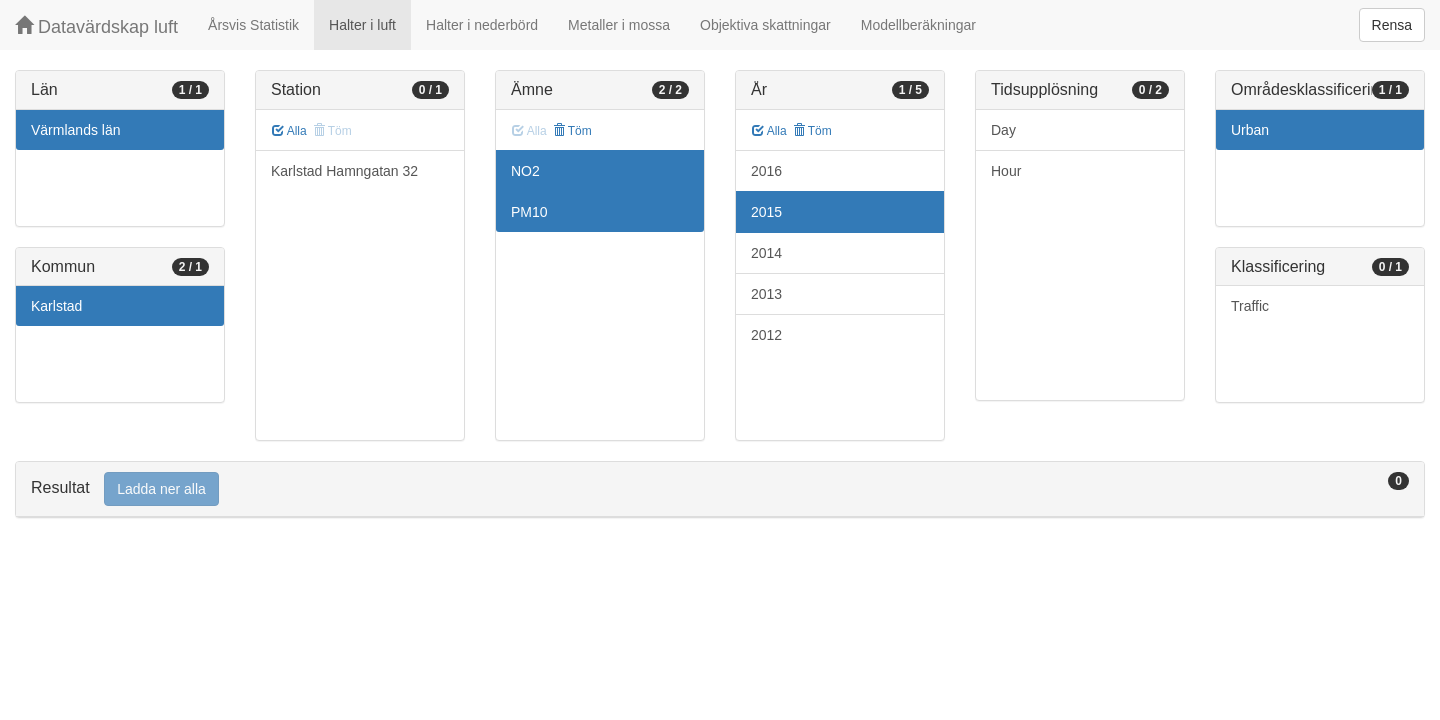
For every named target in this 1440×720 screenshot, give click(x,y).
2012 (766, 335)
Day (1003, 130)
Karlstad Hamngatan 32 (344, 171)
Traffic (1250, 306)
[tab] (720, 489)
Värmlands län (76, 130)
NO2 (525, 171)
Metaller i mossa (619, 25)
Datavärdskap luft (96, 26)
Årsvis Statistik (253, 25)
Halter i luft (362, 25)
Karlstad (56, 306)
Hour (1006, 171)
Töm (572, 131)
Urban (1250, 130)
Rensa (1392, 25)
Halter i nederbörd (482, 25)
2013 (766, 294)
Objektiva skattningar (765, 25)
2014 (766, 253)
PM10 (529, 212)
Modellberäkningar (918, 25)
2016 (766, 171)
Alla (289, 131)
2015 (766, 212)
